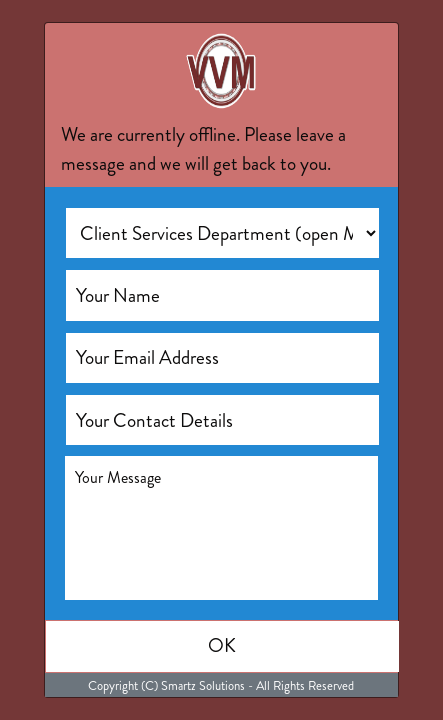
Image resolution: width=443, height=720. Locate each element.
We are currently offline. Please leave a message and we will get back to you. (203, 149)
